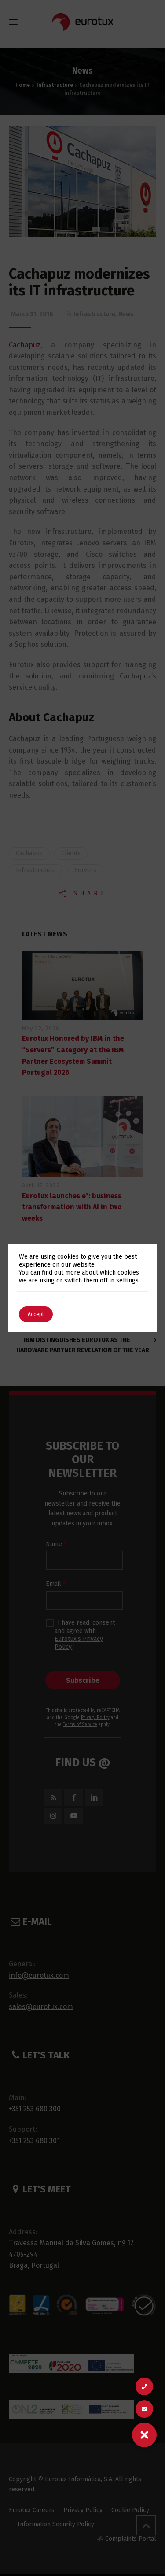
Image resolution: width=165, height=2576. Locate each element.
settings (127, 1280)
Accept (36, 1314)
